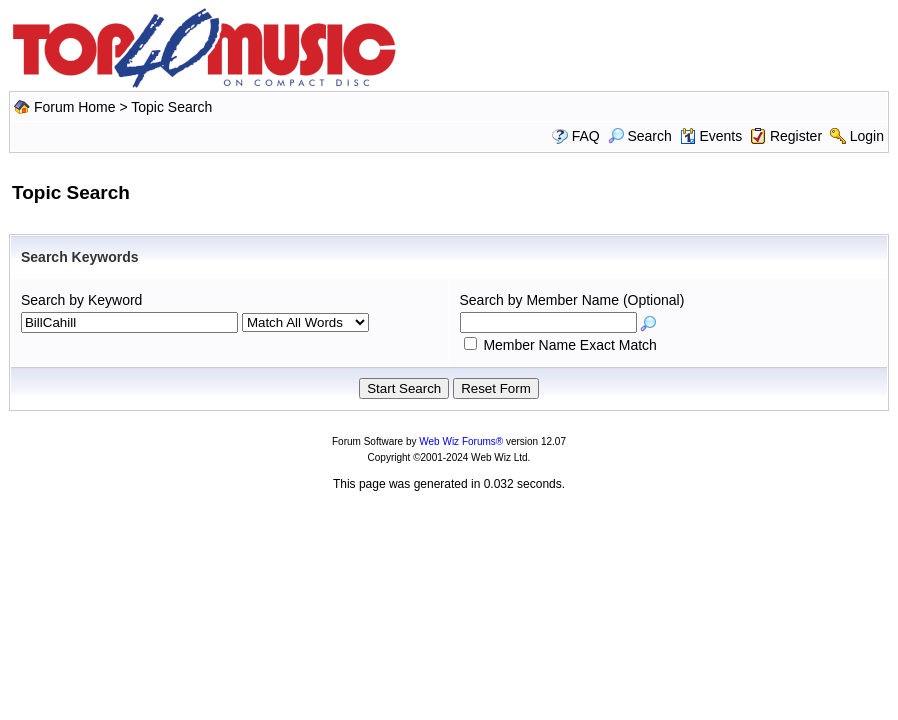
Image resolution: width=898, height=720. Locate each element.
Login (867, 136)
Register (796, 136)
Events (711, 136)
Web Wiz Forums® (461, 441)
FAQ (586, 136)
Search (640, 136)
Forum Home (75, 107)
